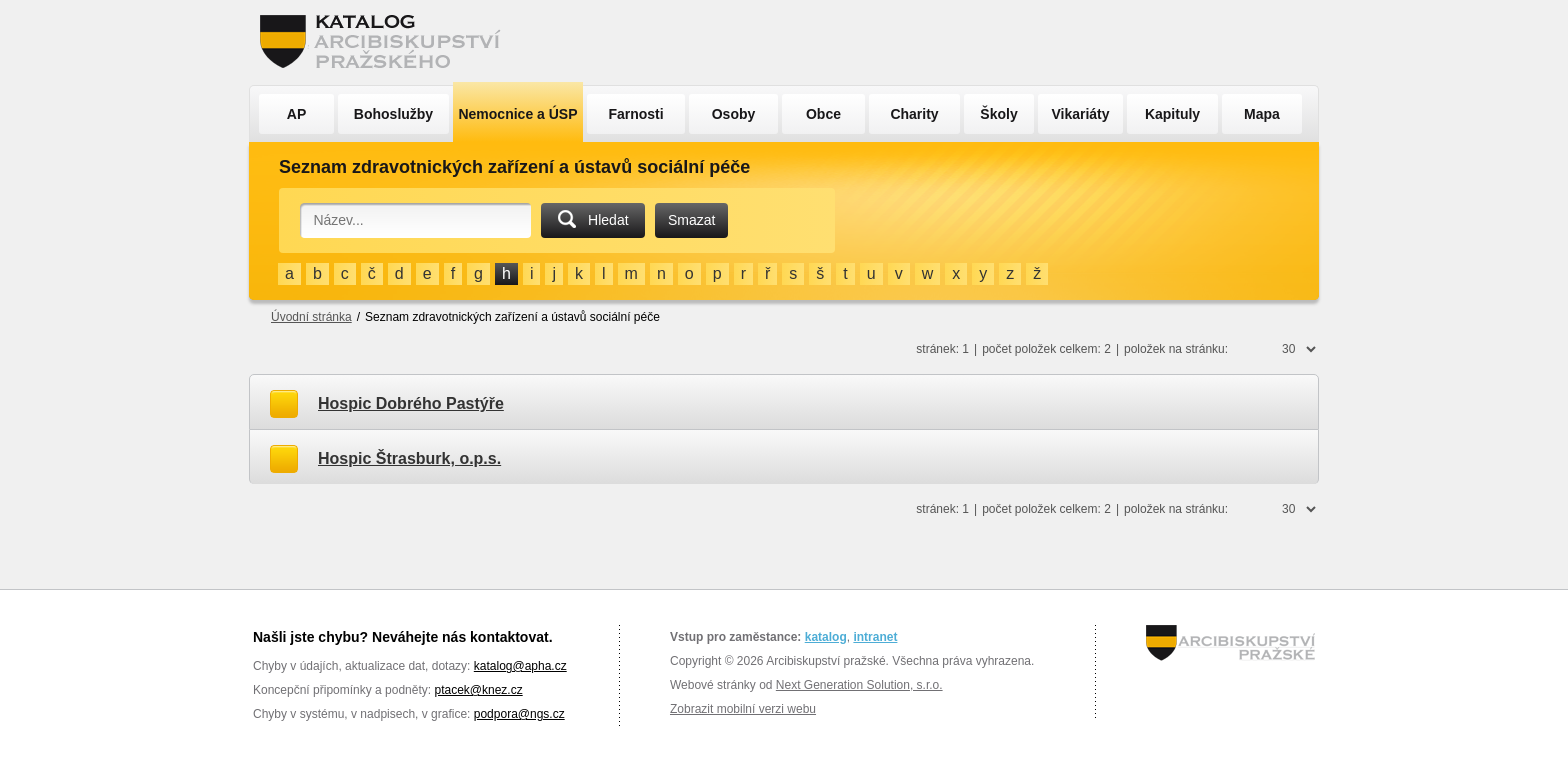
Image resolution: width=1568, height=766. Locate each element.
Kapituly (1172, 114)
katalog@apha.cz (520, 666)
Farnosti (635, 114)
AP (296, 114)
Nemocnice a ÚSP (517, 114)
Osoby (734, 114)
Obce (823, 114)
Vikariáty (1080, 114)
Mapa (1262, 114)
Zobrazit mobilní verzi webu (743, 709)
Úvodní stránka (311, 317)
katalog (826, 637)
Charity (914, 114)
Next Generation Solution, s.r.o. (859, 685)
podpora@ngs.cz (519, 714)
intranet (875, 637)
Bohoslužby (393, 114)
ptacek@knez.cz (478, 690)
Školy (998, 114)
